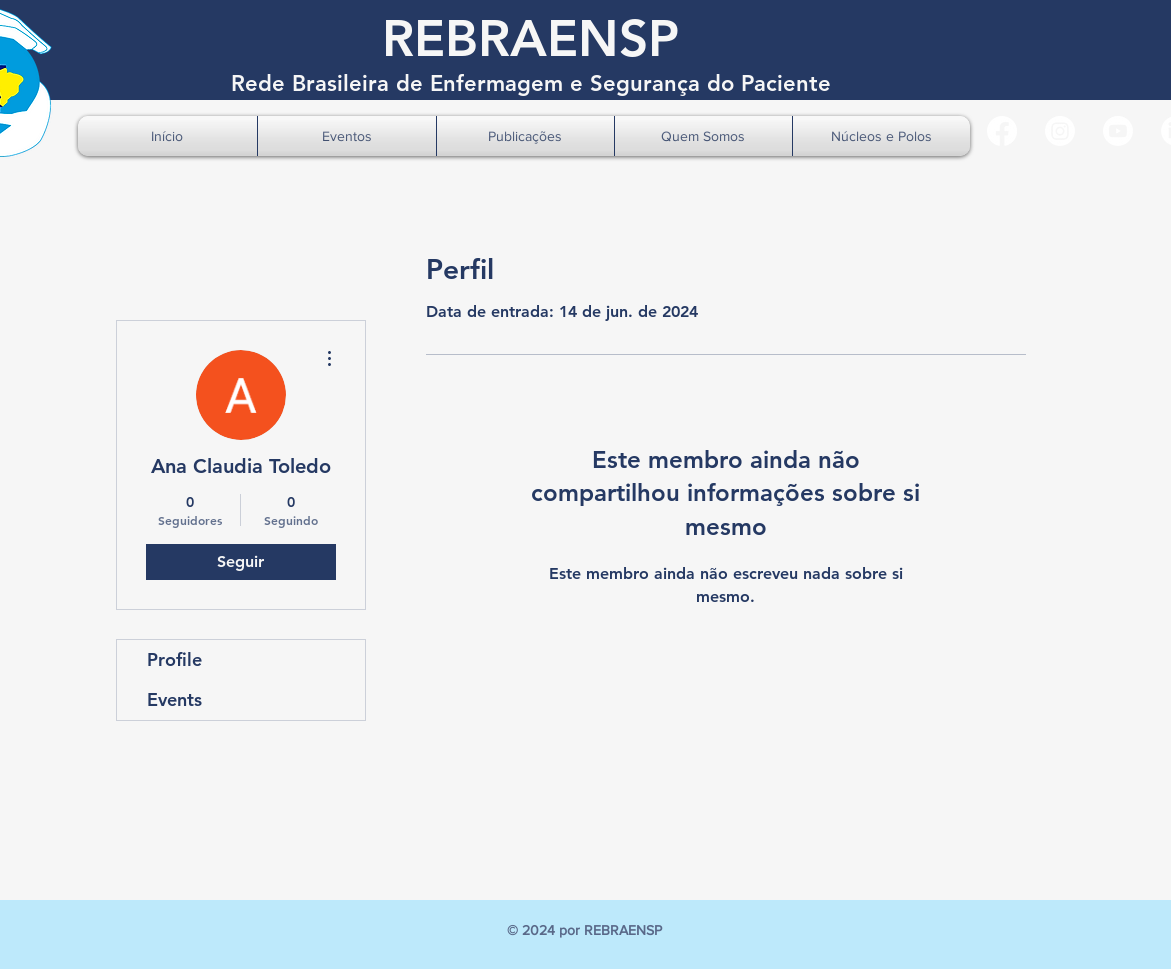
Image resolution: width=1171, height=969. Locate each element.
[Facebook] (1002, 131)
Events (174, 699)
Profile (174, 659)
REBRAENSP (530, 38)
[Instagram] (1060, 131)
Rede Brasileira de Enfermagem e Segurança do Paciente (531, 83)
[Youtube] (1118, 131)
